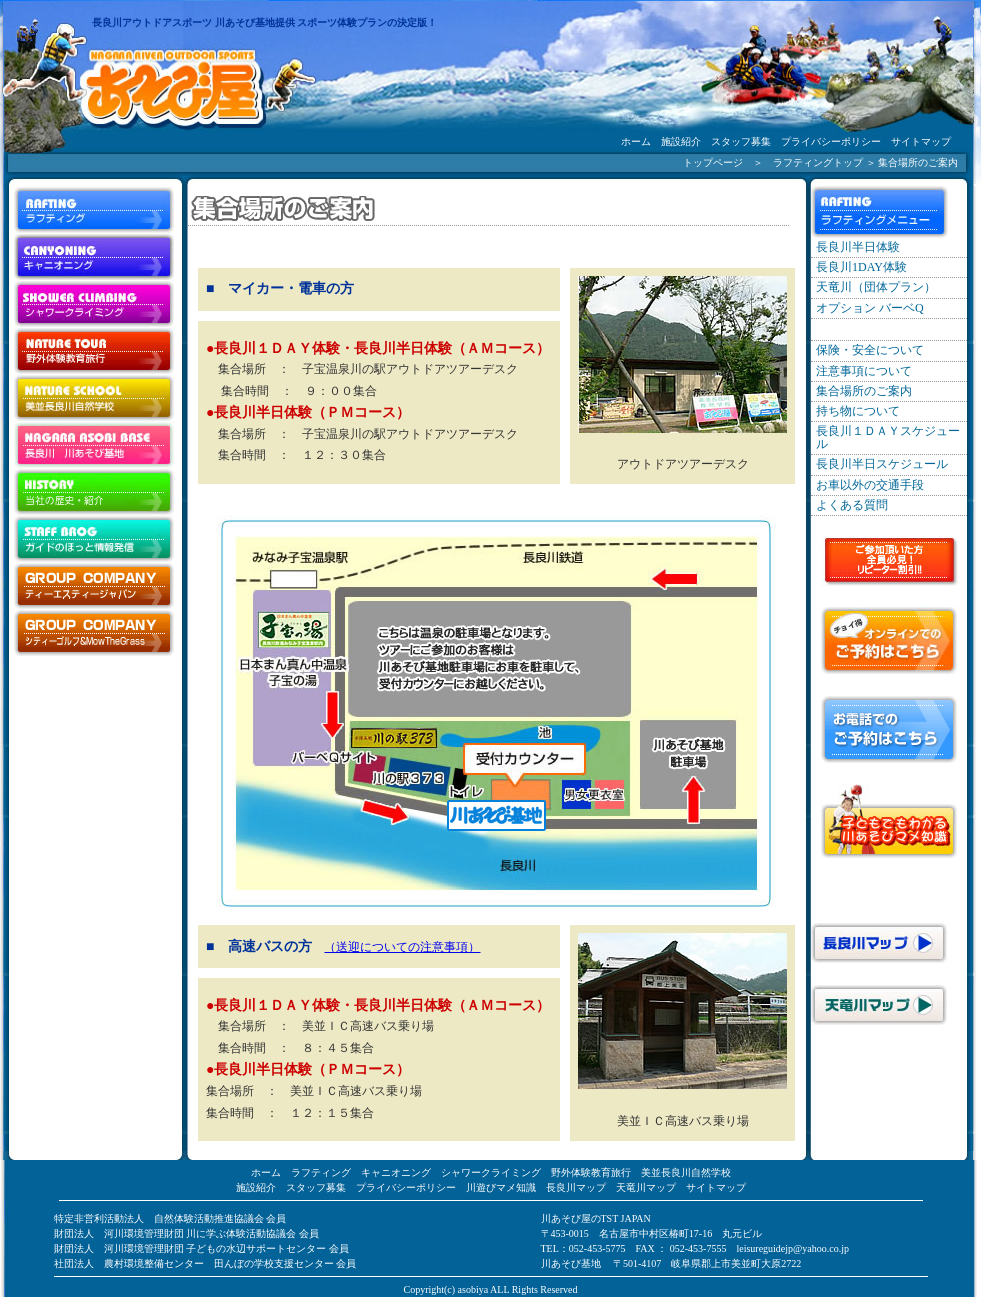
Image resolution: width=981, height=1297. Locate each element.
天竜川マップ (646, 1187)
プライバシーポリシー (831, 141)
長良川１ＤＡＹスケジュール (888, 437)
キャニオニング (396, 1172)
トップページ (713, 162)
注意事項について (864, 371)
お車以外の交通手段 (870, 485)
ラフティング (321, 1172)
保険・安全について (870, 350)
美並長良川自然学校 (686, 1172)
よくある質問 (852, 505)
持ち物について (858, 411)
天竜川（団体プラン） (876, 287)
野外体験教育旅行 (591, 1172)
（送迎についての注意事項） (402, 947)
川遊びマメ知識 (501, 1187)
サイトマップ (921, 141)
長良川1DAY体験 (861, 267)
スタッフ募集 (741, 141)
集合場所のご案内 (864, 391)
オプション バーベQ (870, 308)
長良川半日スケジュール (882, 464)
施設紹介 (681, 141)
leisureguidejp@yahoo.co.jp (792, 1248)
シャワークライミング (491, 1172)
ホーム (636, 141)
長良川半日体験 (858, 247)
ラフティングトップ (818, 162)
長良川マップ (576, 1187)
